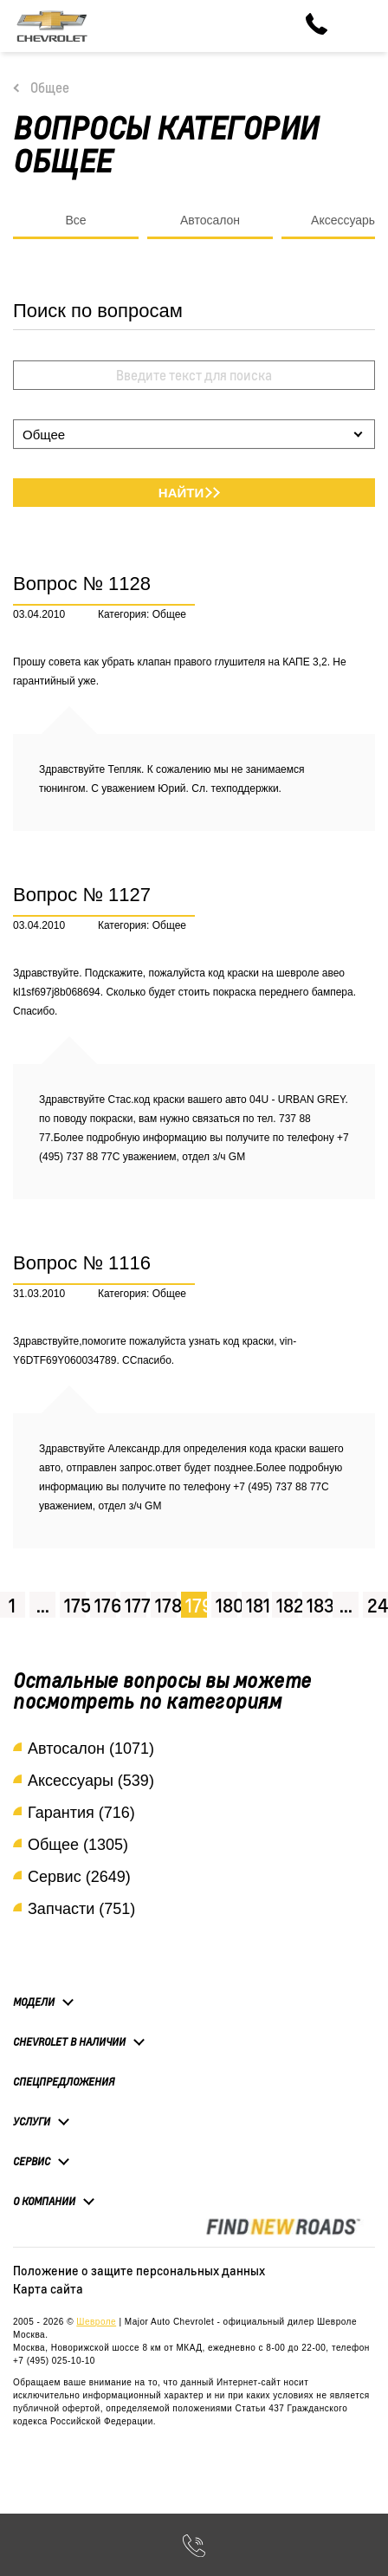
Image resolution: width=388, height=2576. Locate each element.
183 (317, 1605)
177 (135, 1605)
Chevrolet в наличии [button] (69, 2041)
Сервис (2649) (79, 1876)
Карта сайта (48, 2288)
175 (75, 1605)
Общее (49, 87)
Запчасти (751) (81, 1908)
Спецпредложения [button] (63, 2081)
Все (75, 220)
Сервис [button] (31, 2161)
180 (226, 1605)
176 (105, 1605)
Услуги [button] (31, 2121)
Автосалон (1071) (91, 1748)
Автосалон (210, 220)
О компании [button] (44, 2201)
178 (166, 1605)
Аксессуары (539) (91, 1780)
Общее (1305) (78, 1844)
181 (257, 1605)
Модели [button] (34, 2001)
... (42, 1605)
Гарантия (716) (81, 1812)
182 (287, 1605)
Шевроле (96, 2321)
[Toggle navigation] (362, 26)
